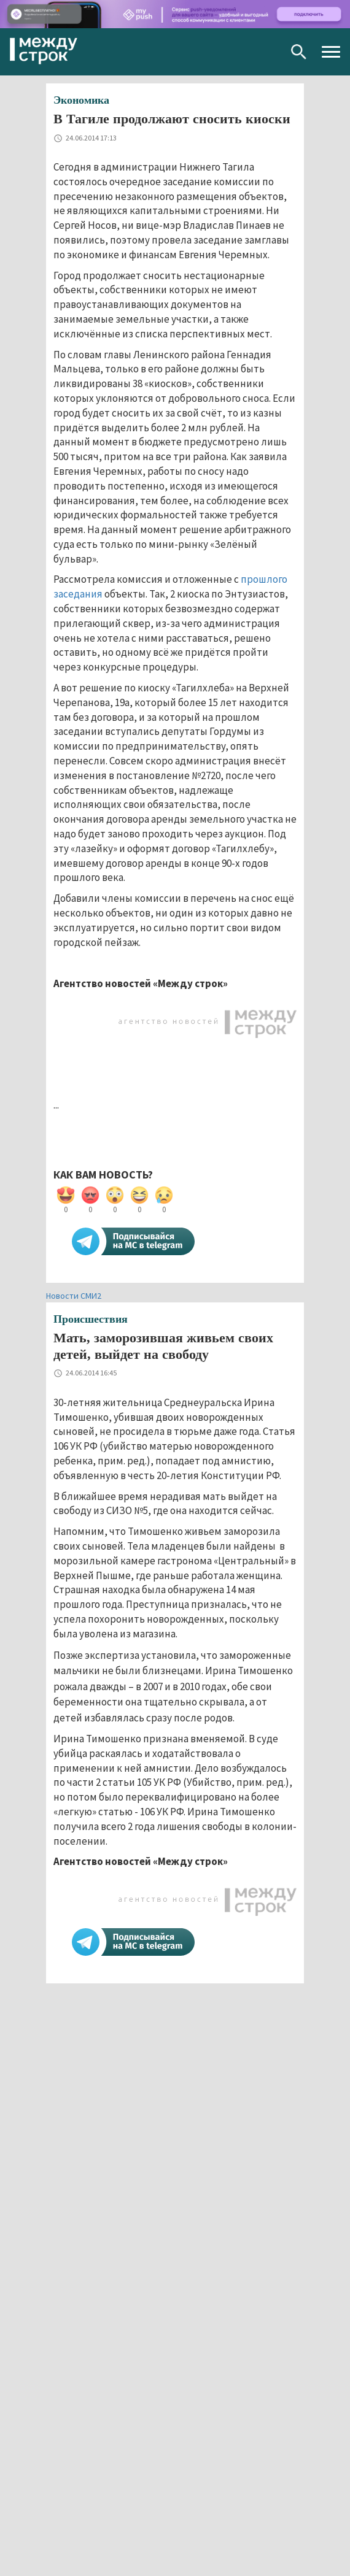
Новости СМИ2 (73, 1295)
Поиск (298, 52)
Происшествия (90, 1319)
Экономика (81, 100)
